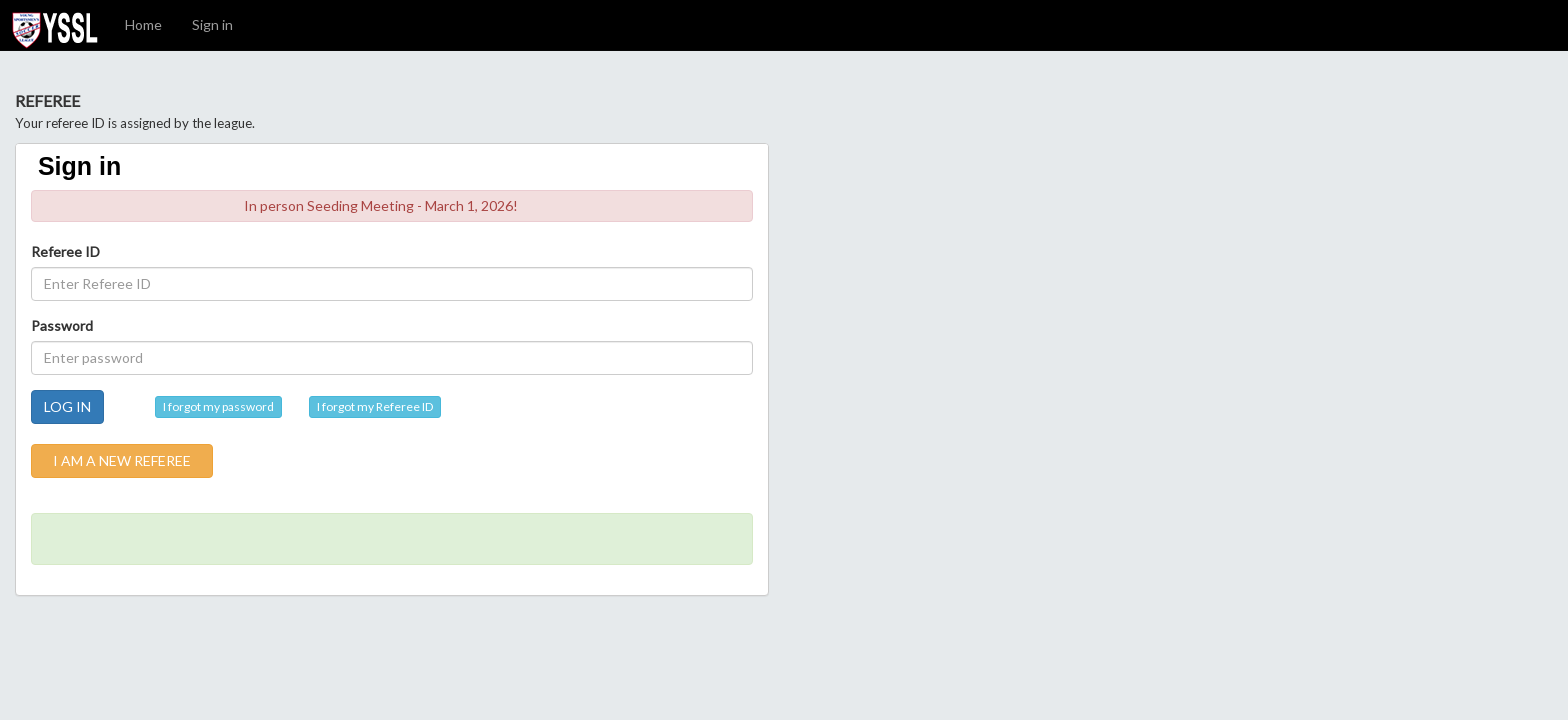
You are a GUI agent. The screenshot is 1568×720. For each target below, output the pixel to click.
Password (62, 325)
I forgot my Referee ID (375, 406)
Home (143, 24)
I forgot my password (218, 406)
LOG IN (67, 406)
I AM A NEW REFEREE (122, 460)
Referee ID (65, 251)
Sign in (212, 24)
